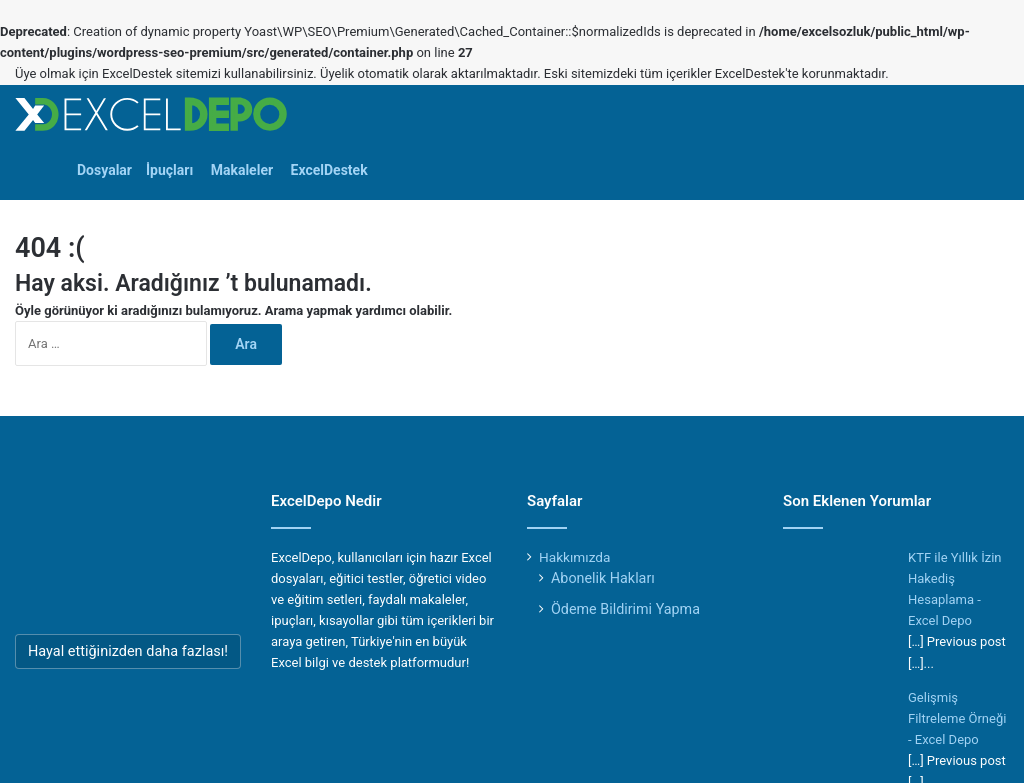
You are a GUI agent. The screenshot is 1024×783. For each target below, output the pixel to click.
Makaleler (240, 170)
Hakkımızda (574, 557)
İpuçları (169, 170)
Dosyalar (104, 170)
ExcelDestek (327, 170)
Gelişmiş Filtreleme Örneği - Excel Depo (957, 718)
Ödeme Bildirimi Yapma (625, 609)
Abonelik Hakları (603, 578)
